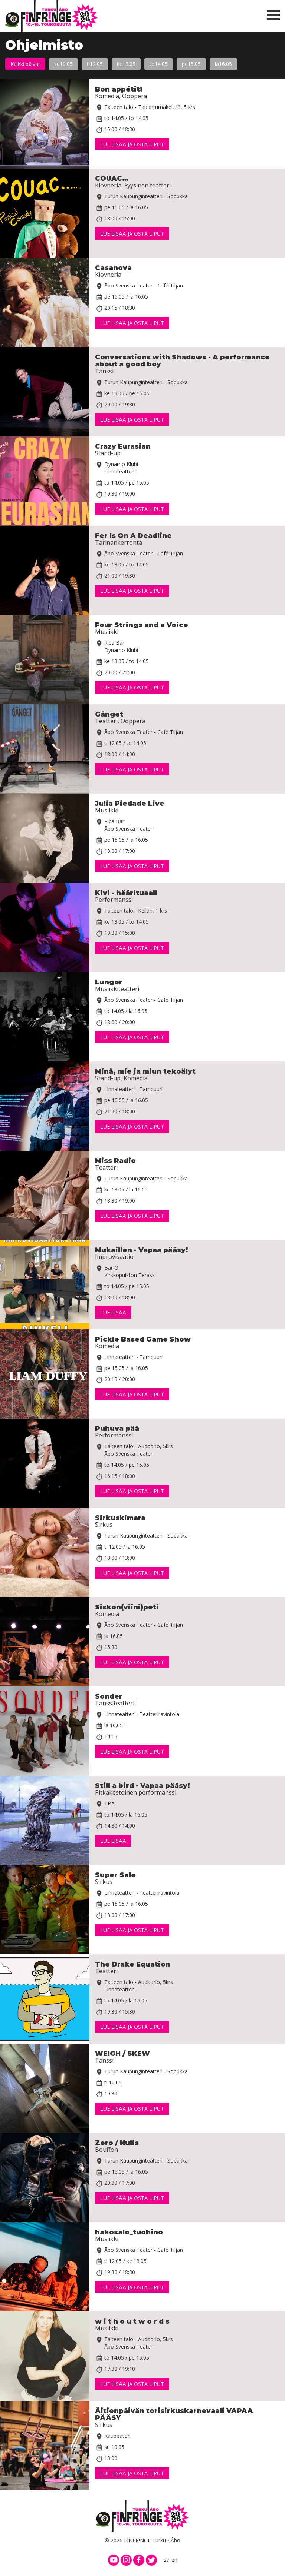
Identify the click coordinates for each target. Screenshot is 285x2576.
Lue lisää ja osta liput (132, 144)
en (174, 2559)
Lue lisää (113, 1312)
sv (166, 2559)
